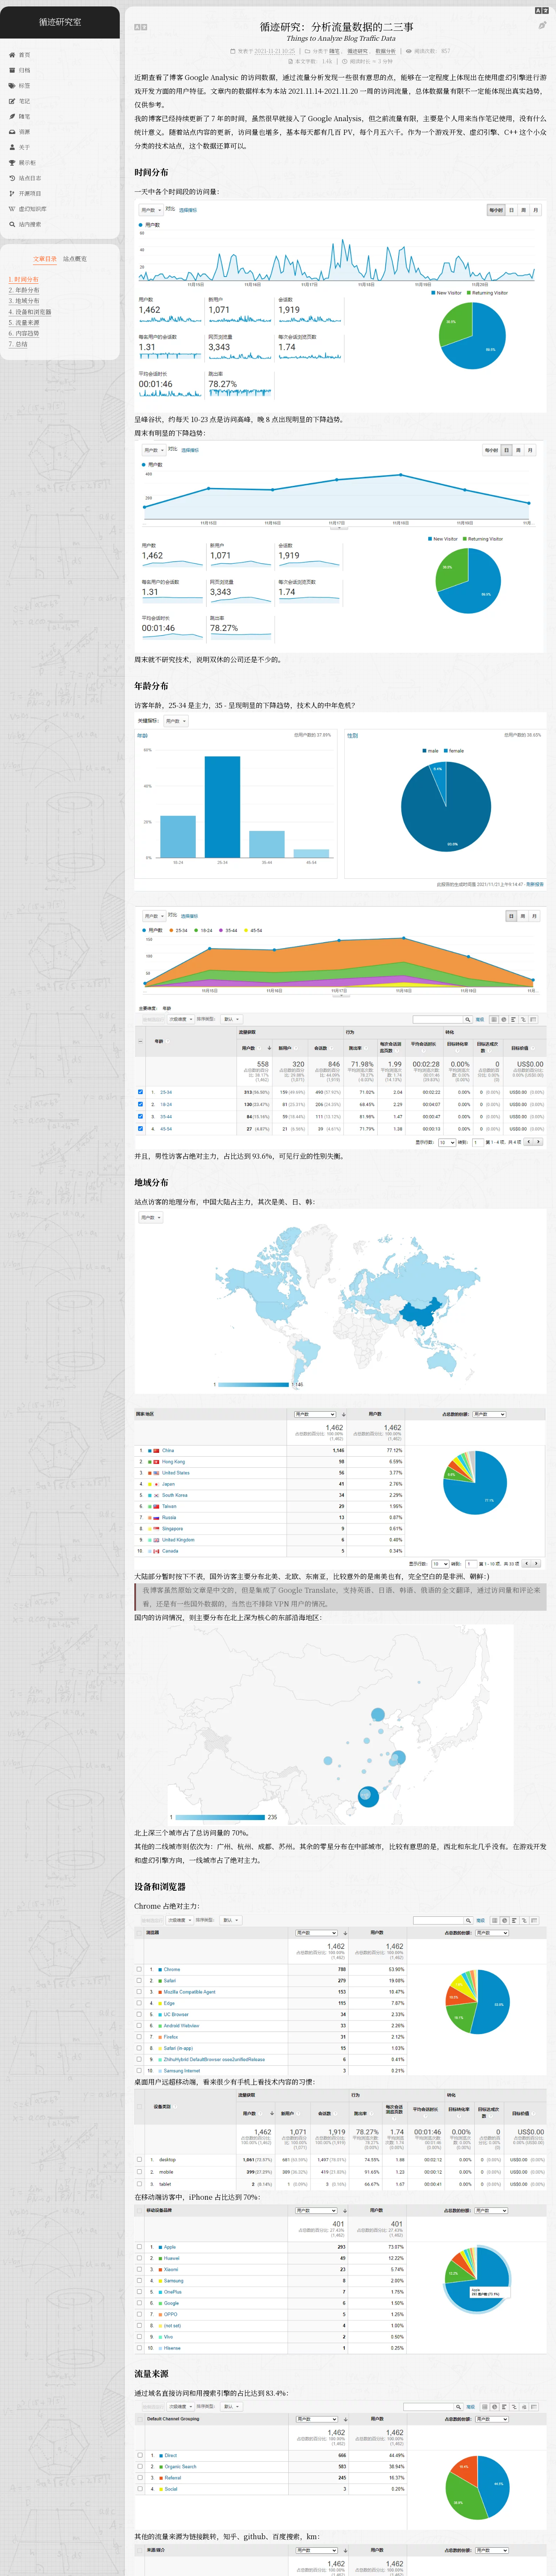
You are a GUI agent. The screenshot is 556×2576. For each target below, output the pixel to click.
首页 (19, 55)
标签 (19, 85)
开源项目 (25, 193)
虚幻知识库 (28, 209)
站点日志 (25, 178)
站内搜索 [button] (25, 224)
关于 (19, 147)
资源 (19, 132)
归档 (19, 70)
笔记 (19, 101)
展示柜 (22, 162)
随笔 (19, 116)
